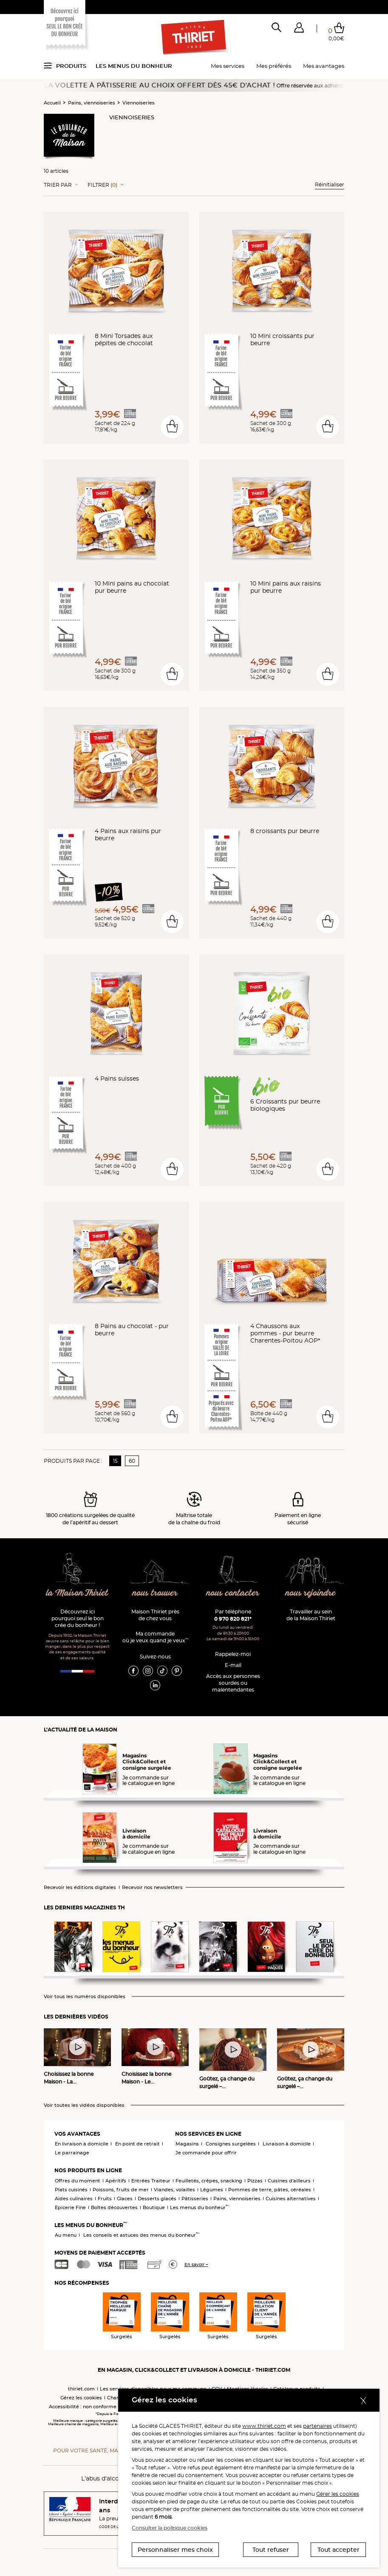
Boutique (154, 2207)
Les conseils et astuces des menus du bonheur (141, 2235)
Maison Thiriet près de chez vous (155, 1615)
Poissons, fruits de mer (121, 2190)
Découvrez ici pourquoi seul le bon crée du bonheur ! (77, 1618)
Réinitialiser (329, 184)
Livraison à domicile (287, 2144)
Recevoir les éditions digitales (80, 1887)
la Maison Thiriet (77, 1593)
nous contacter (233, 1593)
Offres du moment (77, 2181)
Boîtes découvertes (114, 2207)
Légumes (211, 2190)
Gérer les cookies (337, 2494)
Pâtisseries (194, 2199)
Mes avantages (323, 65)
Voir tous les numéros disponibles (84, 1996)
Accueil (52, 103)
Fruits (105, 2199)
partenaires (317, 2426)
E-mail (233, 1665)
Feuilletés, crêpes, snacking (209, 2181)
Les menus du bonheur (134, 65)
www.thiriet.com (264, 2426)
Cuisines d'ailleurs (289, 2181)
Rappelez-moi (233, 1654)
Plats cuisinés (71, 2190)
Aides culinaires (74, 2199)
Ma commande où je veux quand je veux (155, 1637)
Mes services (227, 65)
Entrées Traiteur (150, 2181)
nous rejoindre (311, 1593)
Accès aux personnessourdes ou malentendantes (233, 1683)
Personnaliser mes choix (175, 2549)
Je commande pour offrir (206, 2153)
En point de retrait (137, 2144)
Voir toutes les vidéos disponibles (84, 2105)
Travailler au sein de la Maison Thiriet (310, 1615)
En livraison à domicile (81, 2144)
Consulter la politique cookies (169, 2528)
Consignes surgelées (231, 2144)
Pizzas (255, 2181)
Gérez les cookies (81, 2398)
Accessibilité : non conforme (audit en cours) (102, 2407)
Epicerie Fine (70, 2207)
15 (115, 1461)
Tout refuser (270, 2549)
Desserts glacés (157, 2199)
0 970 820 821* (233, 1619)
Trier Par (58, 185)
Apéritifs (115, 2181)
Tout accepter (338, 2549)
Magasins (187, 2144)
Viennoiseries (138, 103)
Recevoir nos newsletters (152, 1887)
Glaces (125, 2199)
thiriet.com (81, 2389)
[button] (299, 29)
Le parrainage (72, 2153)
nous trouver (155, 1593)
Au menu (65, 2235)
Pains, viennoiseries (91, 103)
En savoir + (196, 2264)
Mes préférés (273, 65)
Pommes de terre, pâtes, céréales (269, 2190)
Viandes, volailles (174, 2190)
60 (132, 1461)
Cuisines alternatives (291, 2199)
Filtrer (102, 185)
